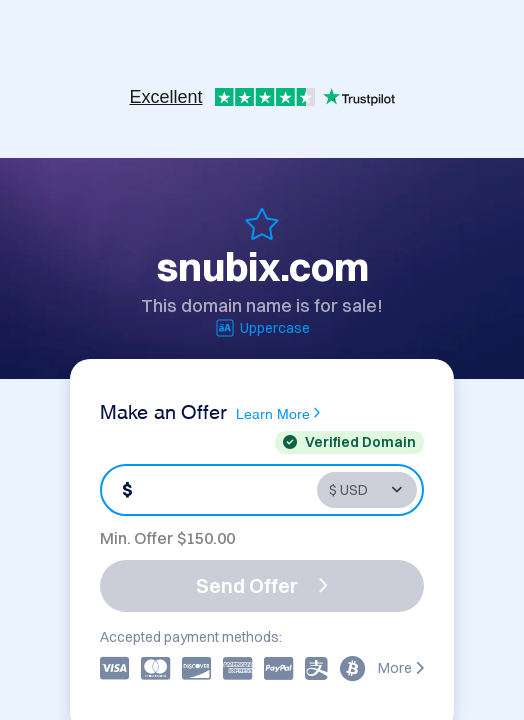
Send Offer (262, 585)
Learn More (278, 413)
